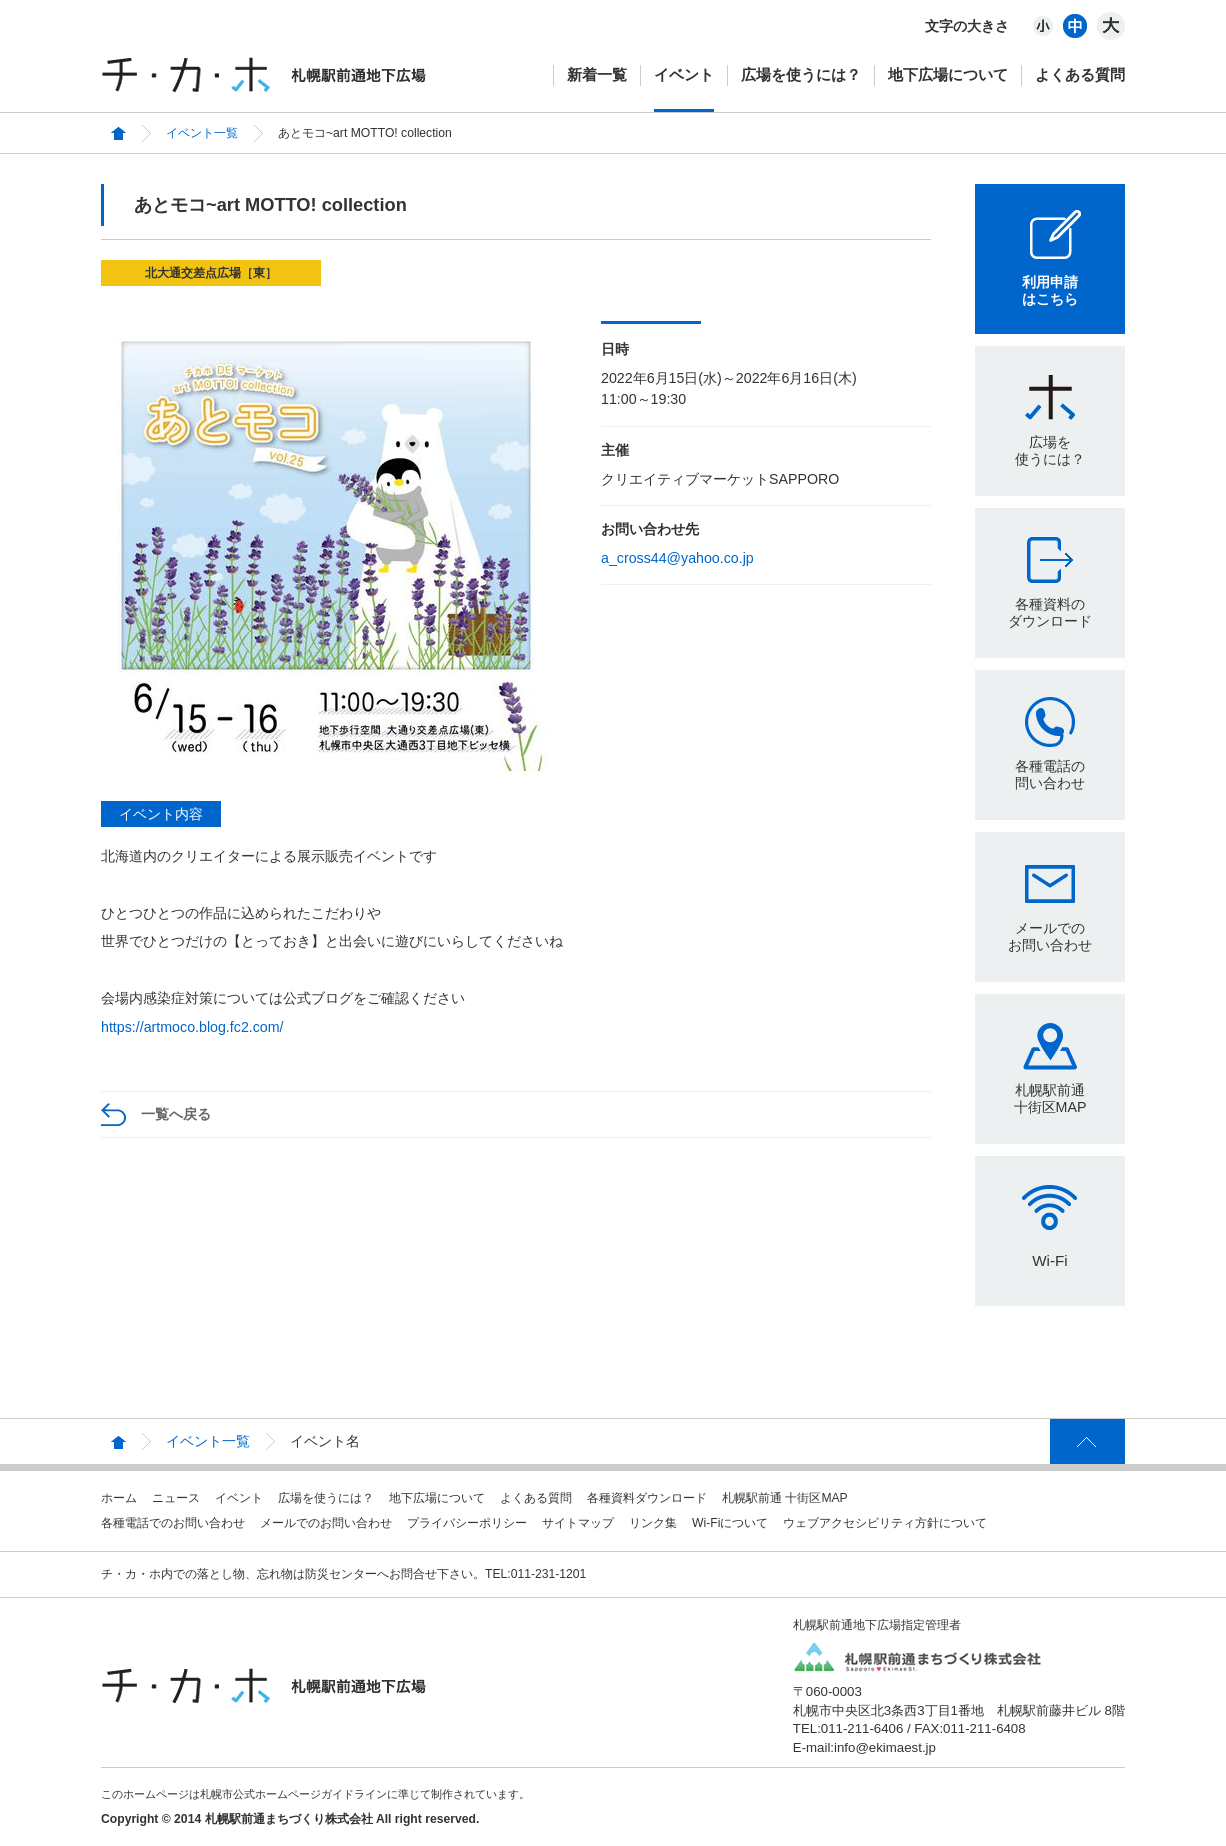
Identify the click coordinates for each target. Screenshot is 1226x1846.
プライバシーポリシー (467, 1523)
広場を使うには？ (801, 74)
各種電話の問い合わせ (1050, 774)
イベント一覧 (202, 133)
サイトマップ (578, 1523)
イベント (684, 74)
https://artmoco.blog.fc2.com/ (192, 1027)
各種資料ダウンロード (647, 1498)
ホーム (119, 1498)
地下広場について (948, 74)
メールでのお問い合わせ (1050, 936)
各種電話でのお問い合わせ (173, 1523)
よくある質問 (1080, 74)
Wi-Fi (1049, 1260)
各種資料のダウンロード (1050, 612)
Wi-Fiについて (730, 1523)
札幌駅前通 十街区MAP (785, 1498)
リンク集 (653, 1523)
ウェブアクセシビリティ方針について (885, 1523)
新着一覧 (597, 74)
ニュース (176, 1498)
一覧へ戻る (176, 1114)
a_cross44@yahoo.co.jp (677, 558)
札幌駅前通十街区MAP (1050, 1098)
